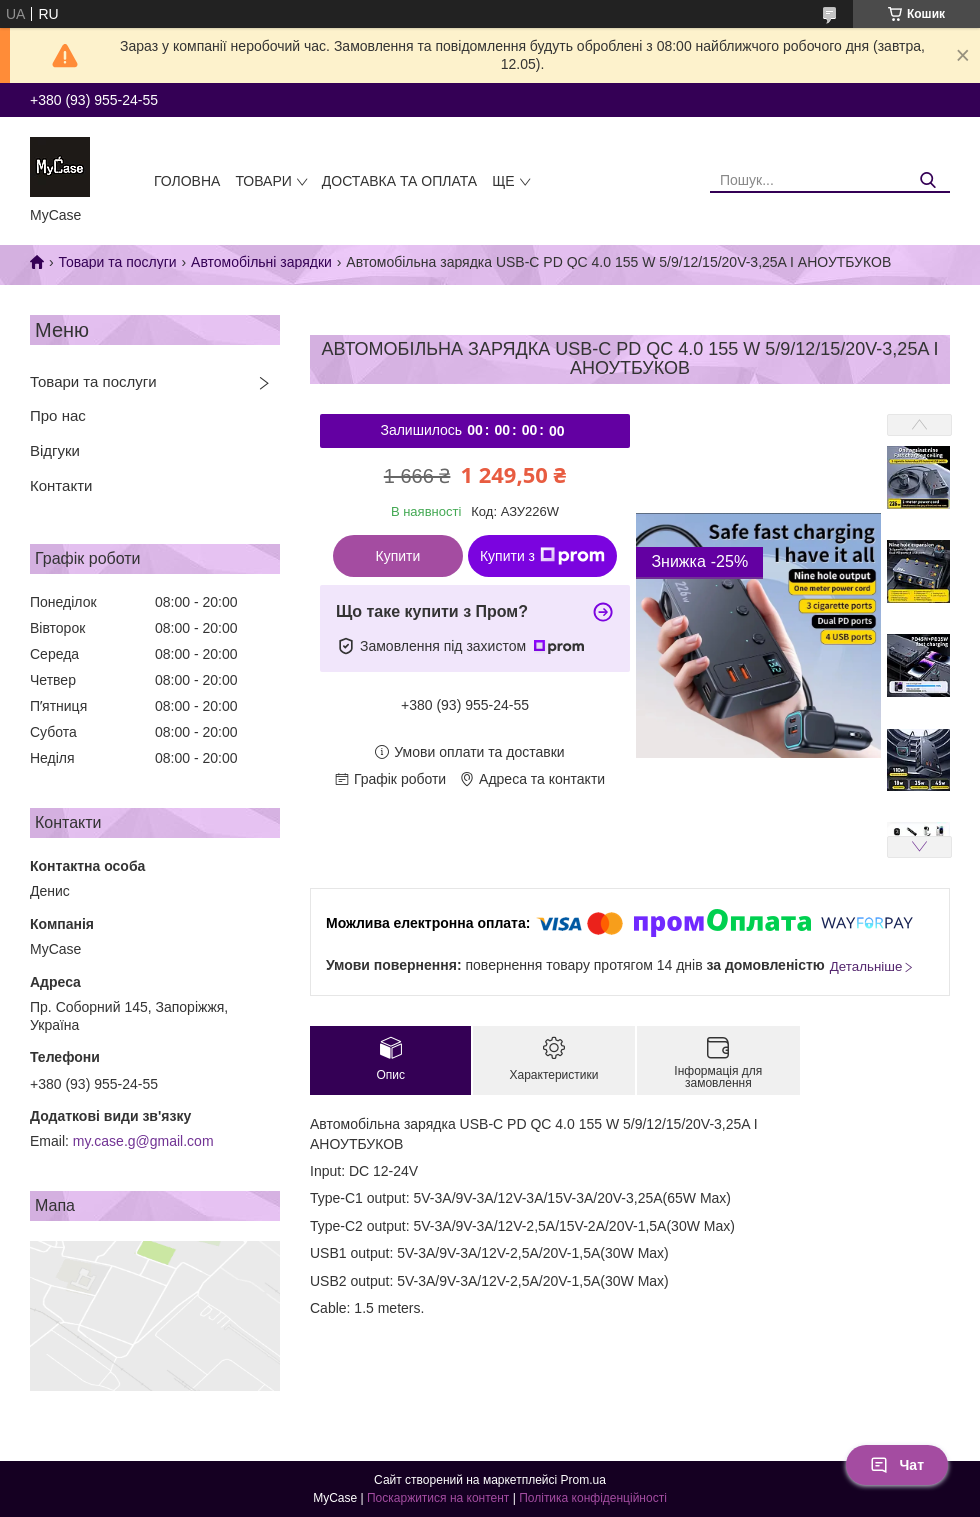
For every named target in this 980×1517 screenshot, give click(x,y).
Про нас (58, 415)
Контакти (61, 485)
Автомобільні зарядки (261, 262)
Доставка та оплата (399, 181)
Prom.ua (583, 1480)
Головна (187, 181)
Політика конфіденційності (593, 1498)
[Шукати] (927, 180)
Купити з (542, 556)
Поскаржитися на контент (438, 1498)
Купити (398, 556)
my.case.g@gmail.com (143, 1141)
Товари (263, 181)
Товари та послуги (117, 262)
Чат (897, 1465)
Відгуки (55, 450)
